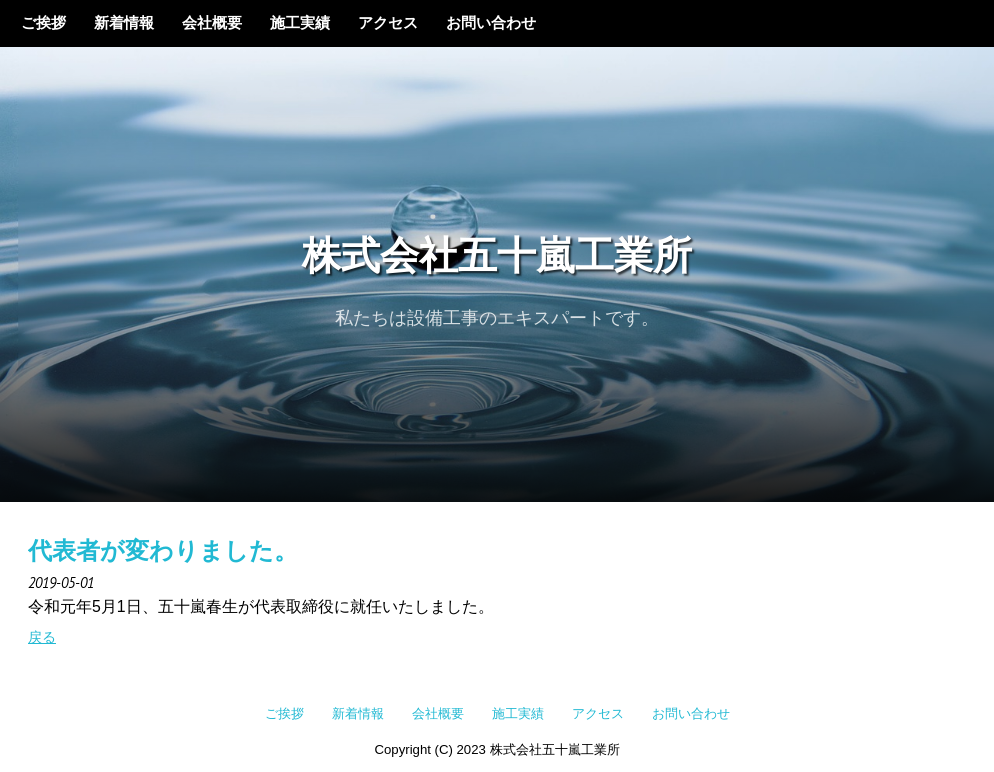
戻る (42, 637)
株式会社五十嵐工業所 (497, 258)
